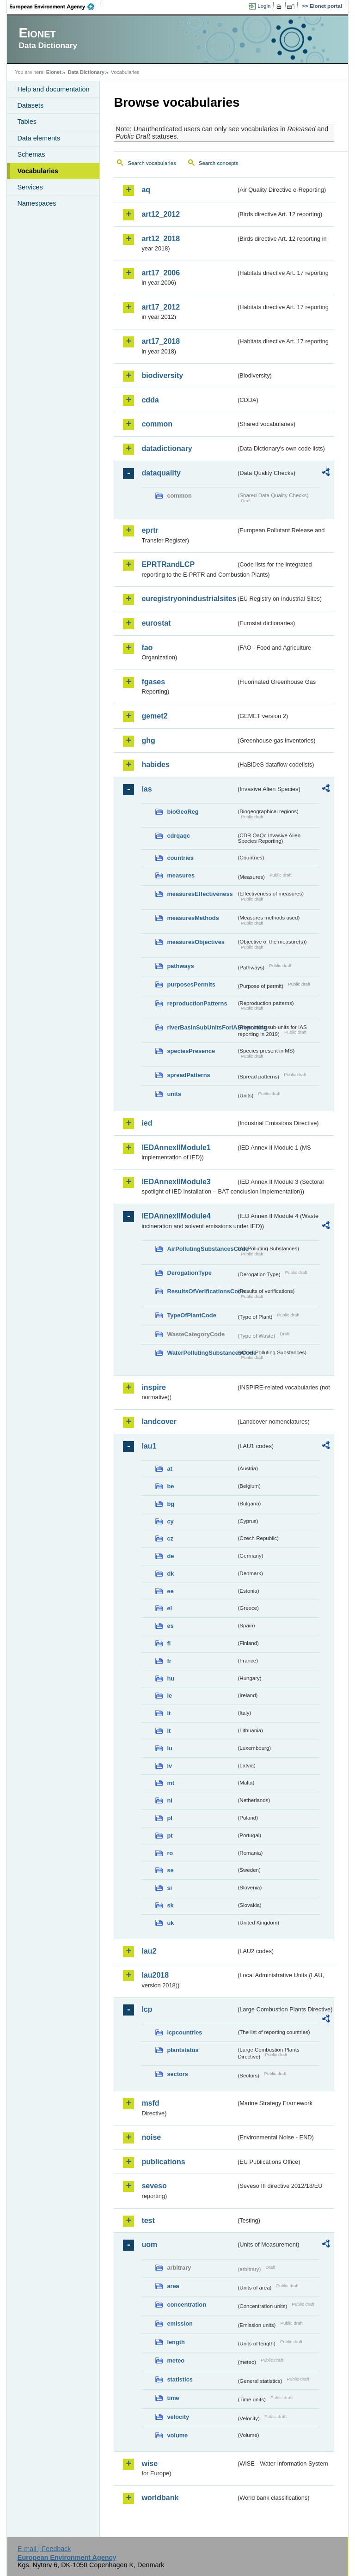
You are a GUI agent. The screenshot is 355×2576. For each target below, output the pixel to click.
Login (263, 6)
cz (170, 1538)
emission (179, 2323)
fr (169, 1660)
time (173, 2397)
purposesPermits (191, 984)
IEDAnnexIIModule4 (175, 1216)
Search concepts (219, 163)
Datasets (30, 105)
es (170, 1625)
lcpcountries (184, 2032)
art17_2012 (160, 307)
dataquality (160, 473)
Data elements (38, 138)
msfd (150, 2103)
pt (169, 1835)
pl (169, 1818)
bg (170, 1503)
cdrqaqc (178, 835)
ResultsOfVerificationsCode (201, 1291)
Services (30, 187)
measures (181, 875)
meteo (175, 2360)
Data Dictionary (86, 72)
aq (145, 190)
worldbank (159, 2498)
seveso (153, 2186)
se (170, 1870)
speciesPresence (191, 1050)
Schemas (31, 154)
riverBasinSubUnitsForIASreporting (201, 1027)
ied (146, 1123)
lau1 (148, 1446)
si (169, 1887)
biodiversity (162, 375)
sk (170, 1905)
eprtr (149, 530)
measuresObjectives (196, 941)
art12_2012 (160, 214)
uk (170, 1922)
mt (170, 1782)
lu (169, 1748)
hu (170, 1678)
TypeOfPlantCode (191, 1315)
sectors (177, 2074)
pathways (180, 965)
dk (170, 1573)
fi (169, 1643)
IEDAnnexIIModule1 (175, 1147)
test (147, 2220)
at (169, 1468)
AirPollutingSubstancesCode (201, 1248)
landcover (159, 1421)
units (174, 1093)
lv (169, 1765)
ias (146, 789)
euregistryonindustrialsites (188, 599)
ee (170, 1591)
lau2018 (155, 1975)
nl (169, 1800)
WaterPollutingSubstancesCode (201, 1352)
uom (149, 2244)
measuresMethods (193, 917)
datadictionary (166, 448)
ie (169, 1695)
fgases (153, 682)
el (169, 1608)
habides (155, 764)
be (170, 1486)
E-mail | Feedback (44, 2548)
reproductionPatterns (197, 1003)
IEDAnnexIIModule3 (175, 1182)
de (170, 1556)
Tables (27, 121)
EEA (55, 6)
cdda (150, 400)
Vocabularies (37, 171)
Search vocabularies (152, 163)
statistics (179, 2379)
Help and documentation (53, 89)
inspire (153, 1387)
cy (170, 1521)
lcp (146, 2009)
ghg (148, 740)
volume (177, 2435)
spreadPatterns (188, 1075)
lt (169, 1730)
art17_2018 (160, 341)
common (156, 424)
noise (151, 2137)
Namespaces (36, 203)
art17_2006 (160, 273)
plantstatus (182, 2049)
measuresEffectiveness (200, 893)
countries (180, 857)
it (169, 1713)
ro (170, 1853)
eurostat (156, 623)
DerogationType (189, 1272)
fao (147, 648)
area (173, 2286)
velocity (178, 2416)
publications (163, 2162)
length (175, 2341)
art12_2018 (160, 239)
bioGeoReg (182, 811)
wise (149, 2463)
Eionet (53, 72)
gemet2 (154, 716)
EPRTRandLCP (168, 564)
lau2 (148, 1951)
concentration (186, 2304)
